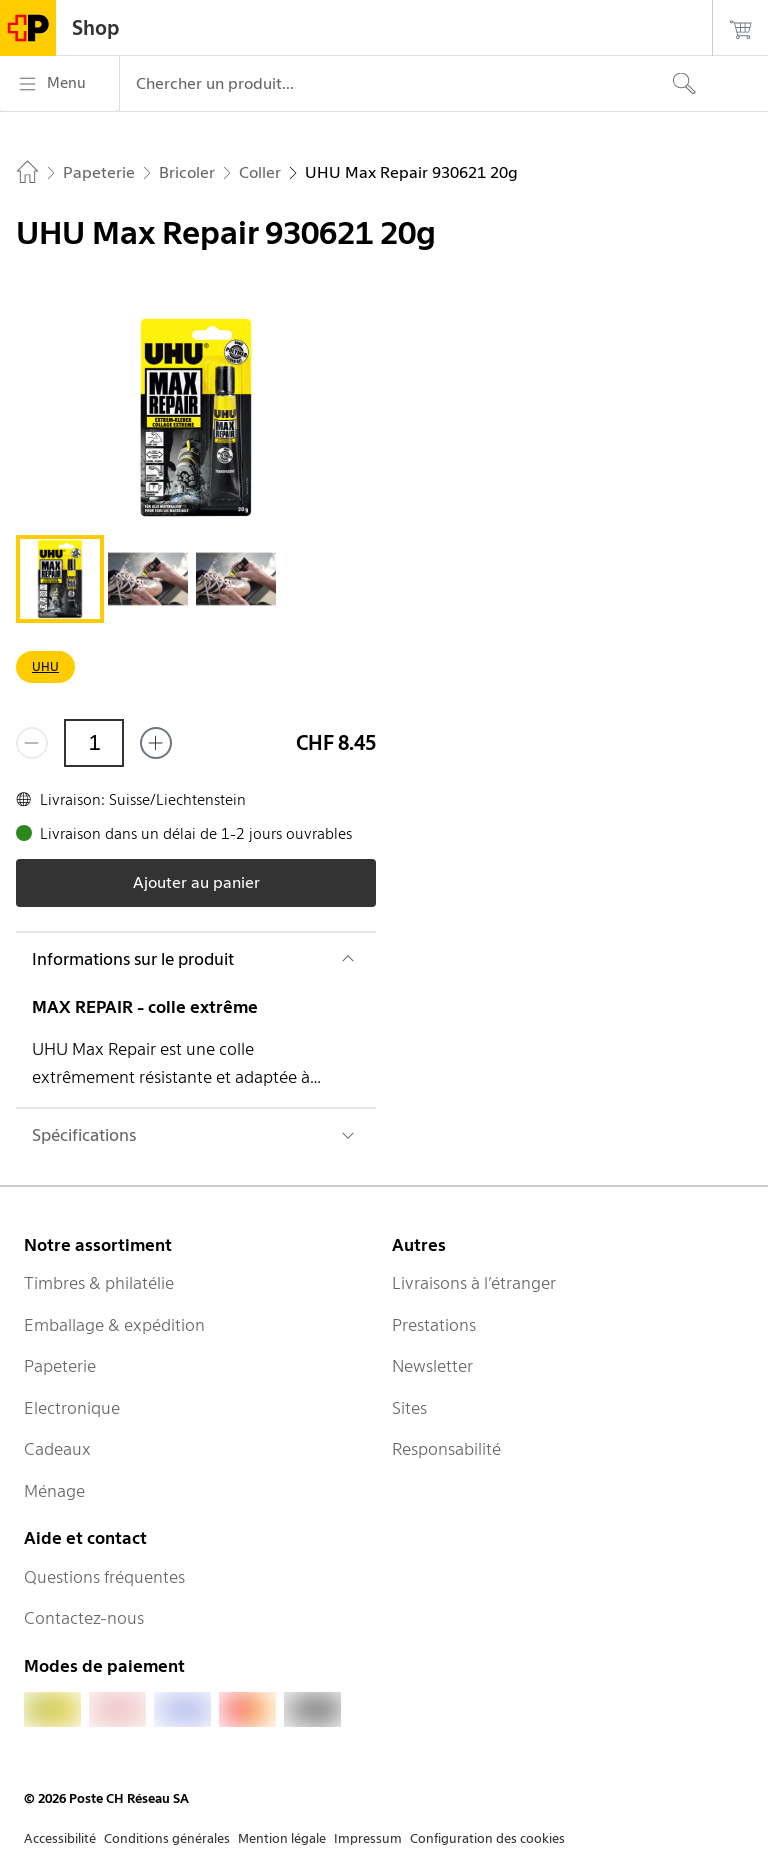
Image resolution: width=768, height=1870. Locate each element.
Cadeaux (57, 1449)
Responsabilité (446, 1449)
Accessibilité (60, 1838)
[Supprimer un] (32, 743)
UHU (45, 666)
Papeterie (60, 1366)
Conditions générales (167, 1838)
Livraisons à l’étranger (474, 1283)
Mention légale (282, 1838)
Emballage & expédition (114, 1325)
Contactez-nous (84, 1618)
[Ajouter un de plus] (156, 743)
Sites (409, 1408)
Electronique (72, 1408)
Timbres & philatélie (99, 1283)
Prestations (434, 1325)
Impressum (368, 1838)
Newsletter (432, 1366)
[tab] (60, 579)
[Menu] (59, 84)
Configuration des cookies (487, 1838)
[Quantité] (94, 743)
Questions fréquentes (104, 1577)
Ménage (54, 1491)
